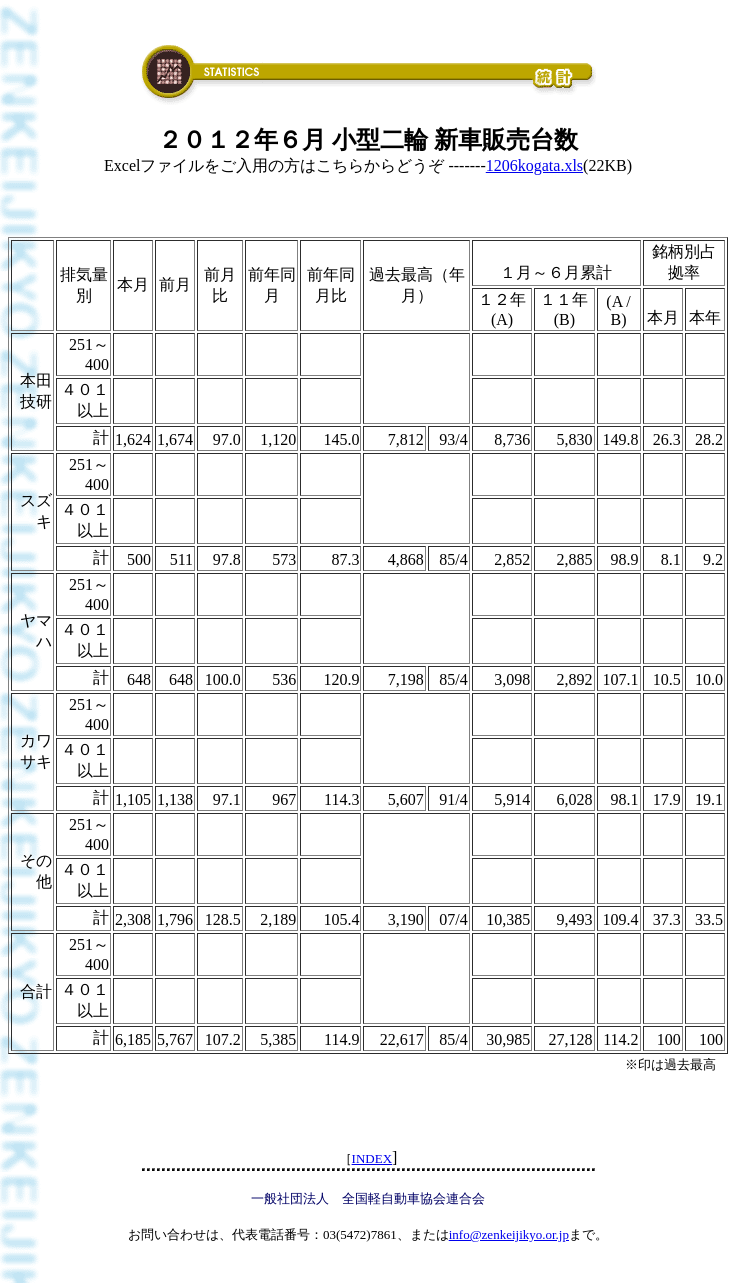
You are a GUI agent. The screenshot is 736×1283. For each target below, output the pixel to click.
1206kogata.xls (534, 165)
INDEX (372, 1158)
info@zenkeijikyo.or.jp (509, 1234)
